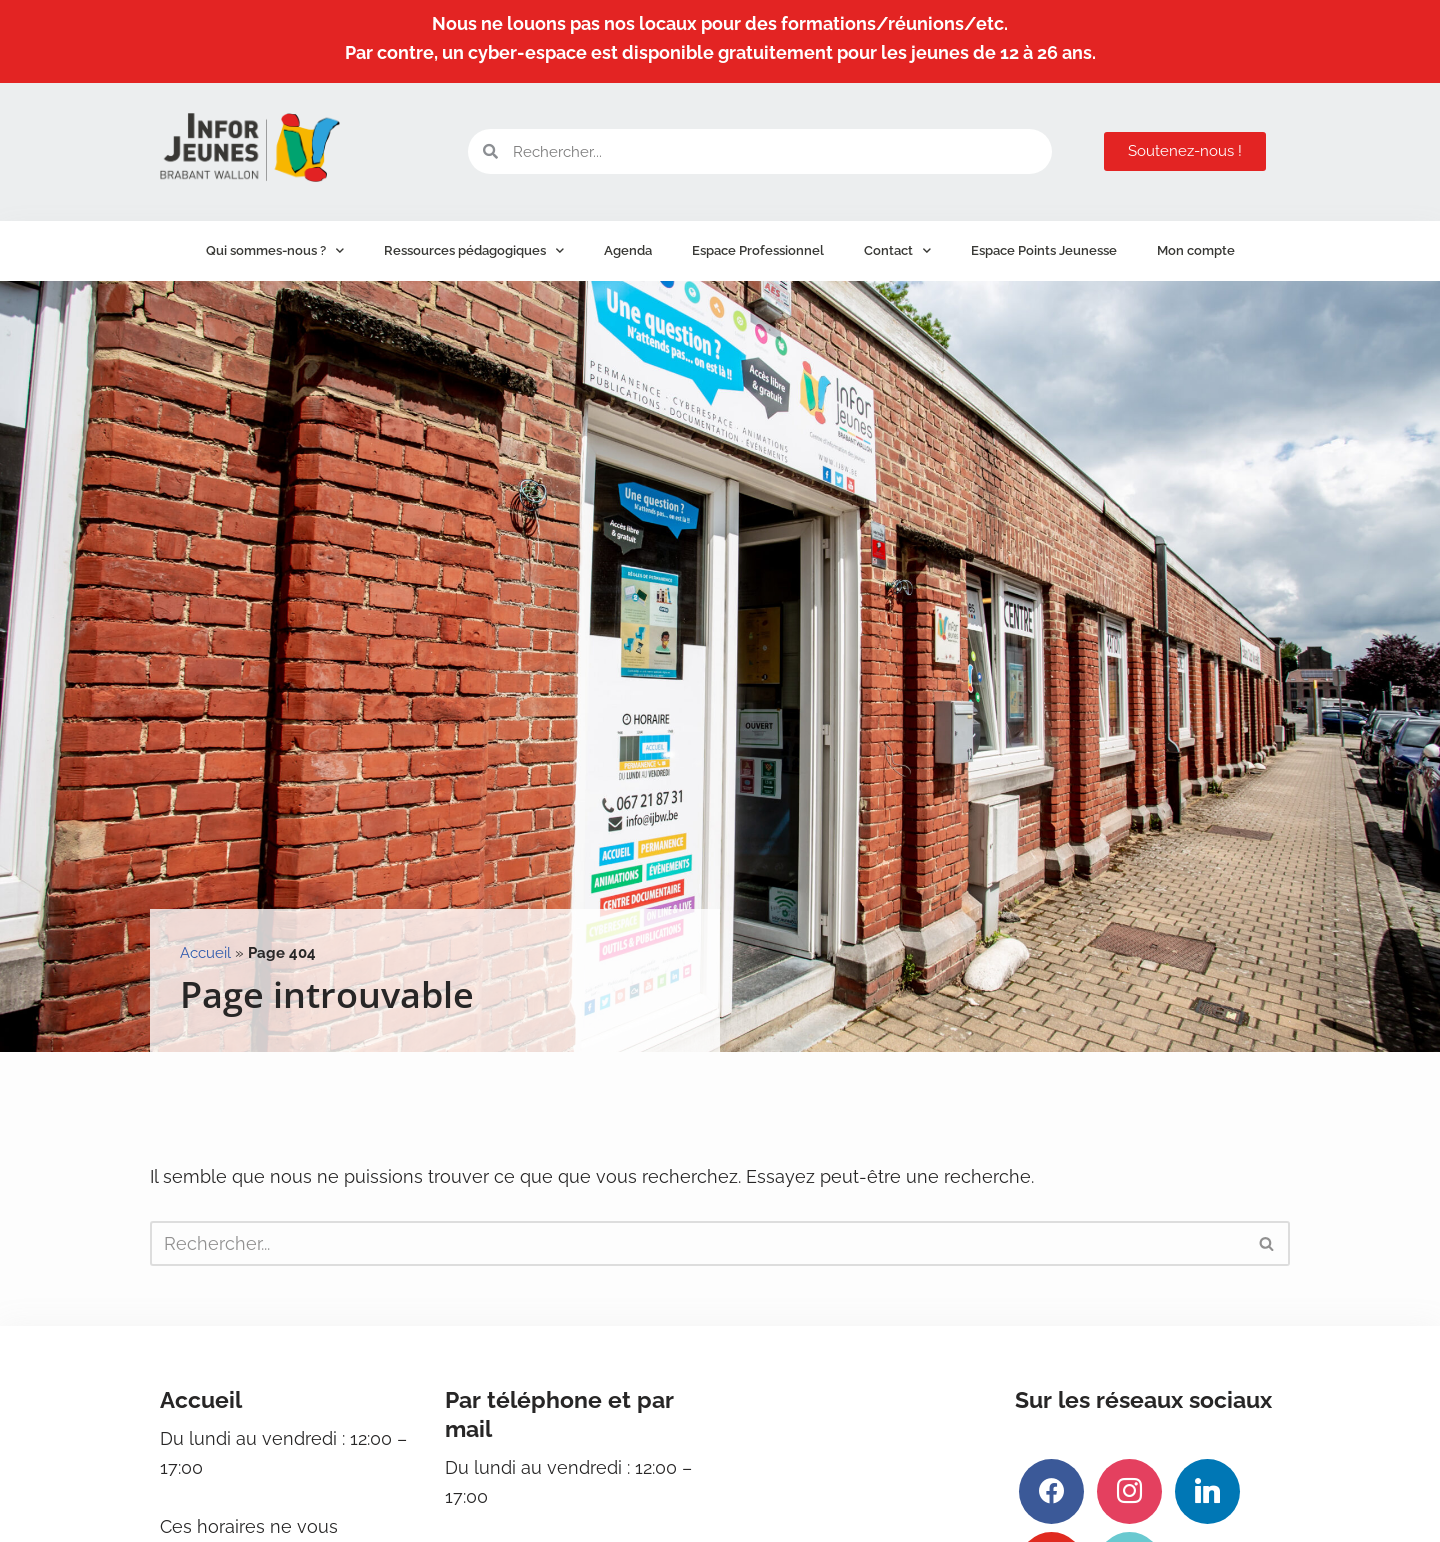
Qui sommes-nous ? (275, 250)
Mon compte (1196, 250)
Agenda (628, 250)
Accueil (205, 953)
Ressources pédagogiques (474, 250)
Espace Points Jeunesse (1044, 250)
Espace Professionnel (758, 250)
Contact (897, 250)
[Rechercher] (697, 1243)
